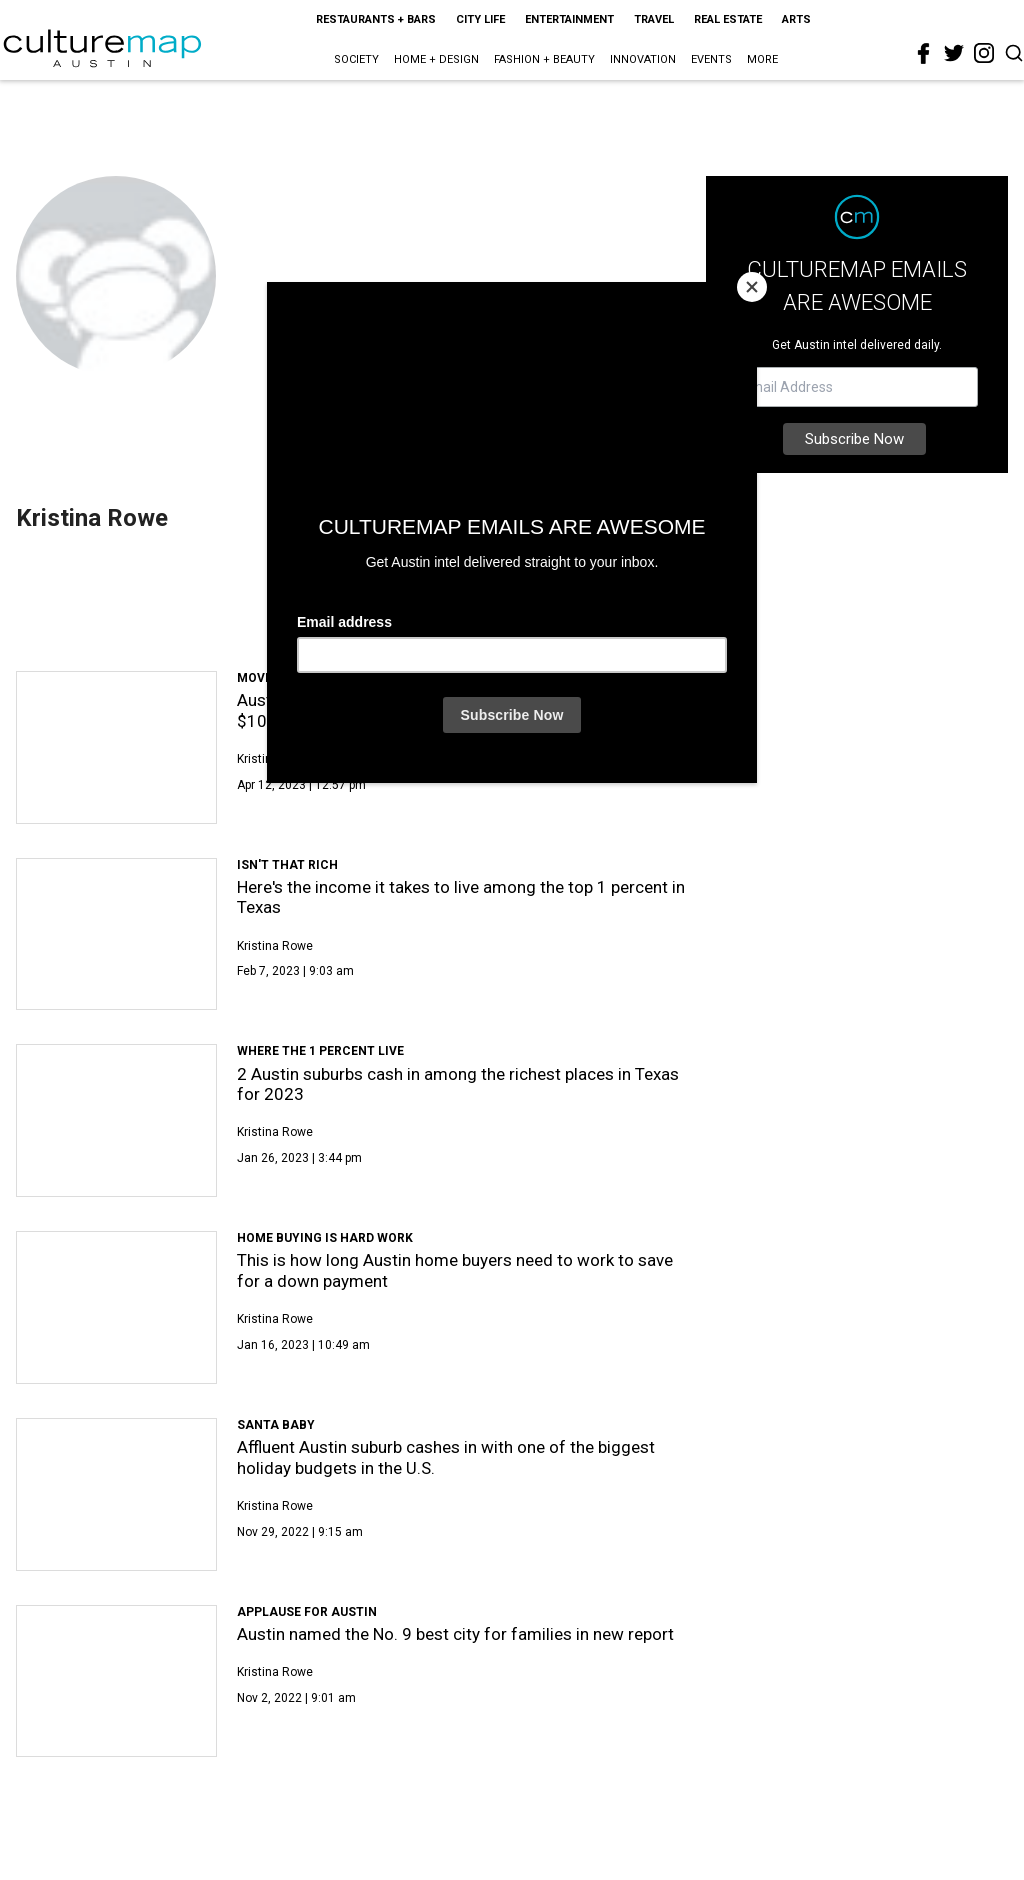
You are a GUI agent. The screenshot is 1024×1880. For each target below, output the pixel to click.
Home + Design (436, 59)
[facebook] (924, 54)
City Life (480, 19)
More (762, 59)
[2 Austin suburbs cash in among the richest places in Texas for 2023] (116, 1120)
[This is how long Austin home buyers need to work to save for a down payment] (116, 1307)
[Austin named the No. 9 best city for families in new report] (116, 1681)
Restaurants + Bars (376, 19)
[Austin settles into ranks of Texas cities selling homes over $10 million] (116, 747)
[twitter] (954, 53)
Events (711, 59)
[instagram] (984, 53)
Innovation (643, 59)
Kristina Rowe (275, 759)
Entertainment (569, 19)
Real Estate (728, 19)
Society (356, 59)
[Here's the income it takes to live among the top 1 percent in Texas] (116, 934)
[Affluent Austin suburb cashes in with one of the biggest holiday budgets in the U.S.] (116, 1494)
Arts (796, 19)
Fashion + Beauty (544, 59)
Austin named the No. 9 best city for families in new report (455, 1634)
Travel (654, 19)
